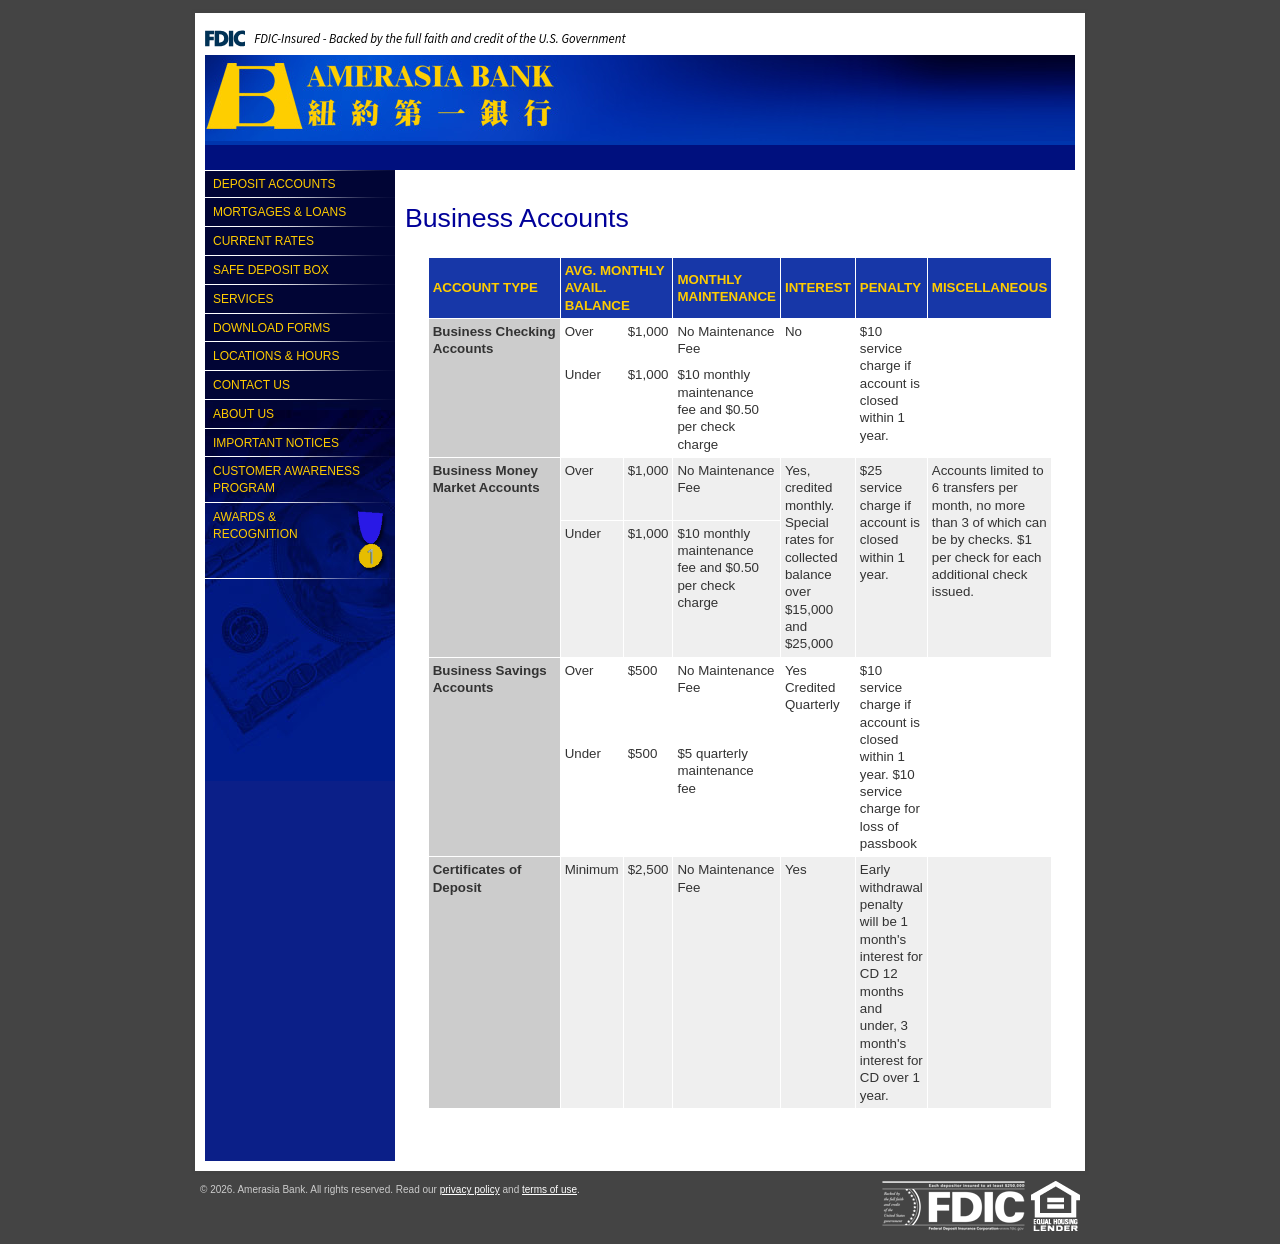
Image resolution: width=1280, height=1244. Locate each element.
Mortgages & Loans (279, 212)
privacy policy (470, 1189)
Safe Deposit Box (271, 270)
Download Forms (271, 328)
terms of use (549, 1189)
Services (243, 299)
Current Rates (263, 241)
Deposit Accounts (274, 184)
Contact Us (251, 385)
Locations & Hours (276, 356)
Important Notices (276, 443)
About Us (243, 414)
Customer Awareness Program (286, 479)
